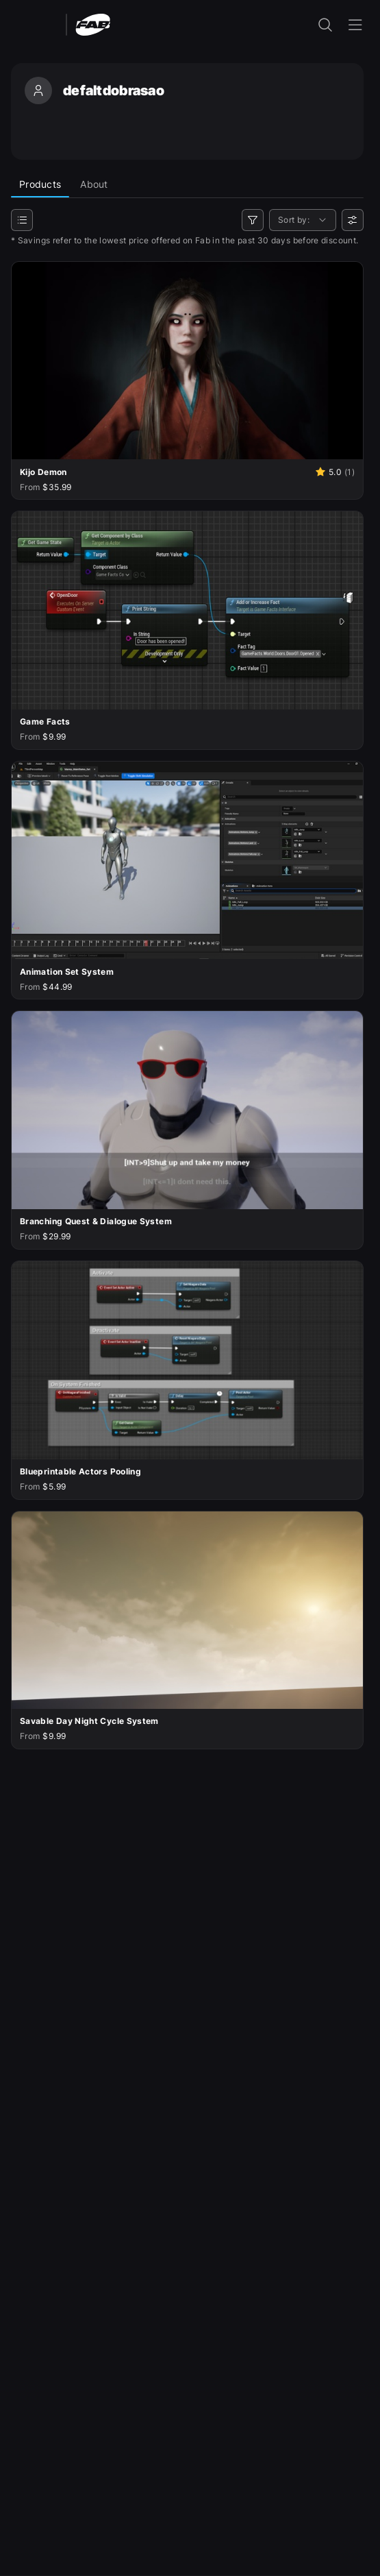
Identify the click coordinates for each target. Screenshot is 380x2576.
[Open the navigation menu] (355, 25)
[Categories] (22, 220)
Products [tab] (40, 184)
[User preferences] (353, 220)
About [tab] (93, 184)
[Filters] (253, 220)
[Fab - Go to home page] (92, 23)
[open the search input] (325, 25)
